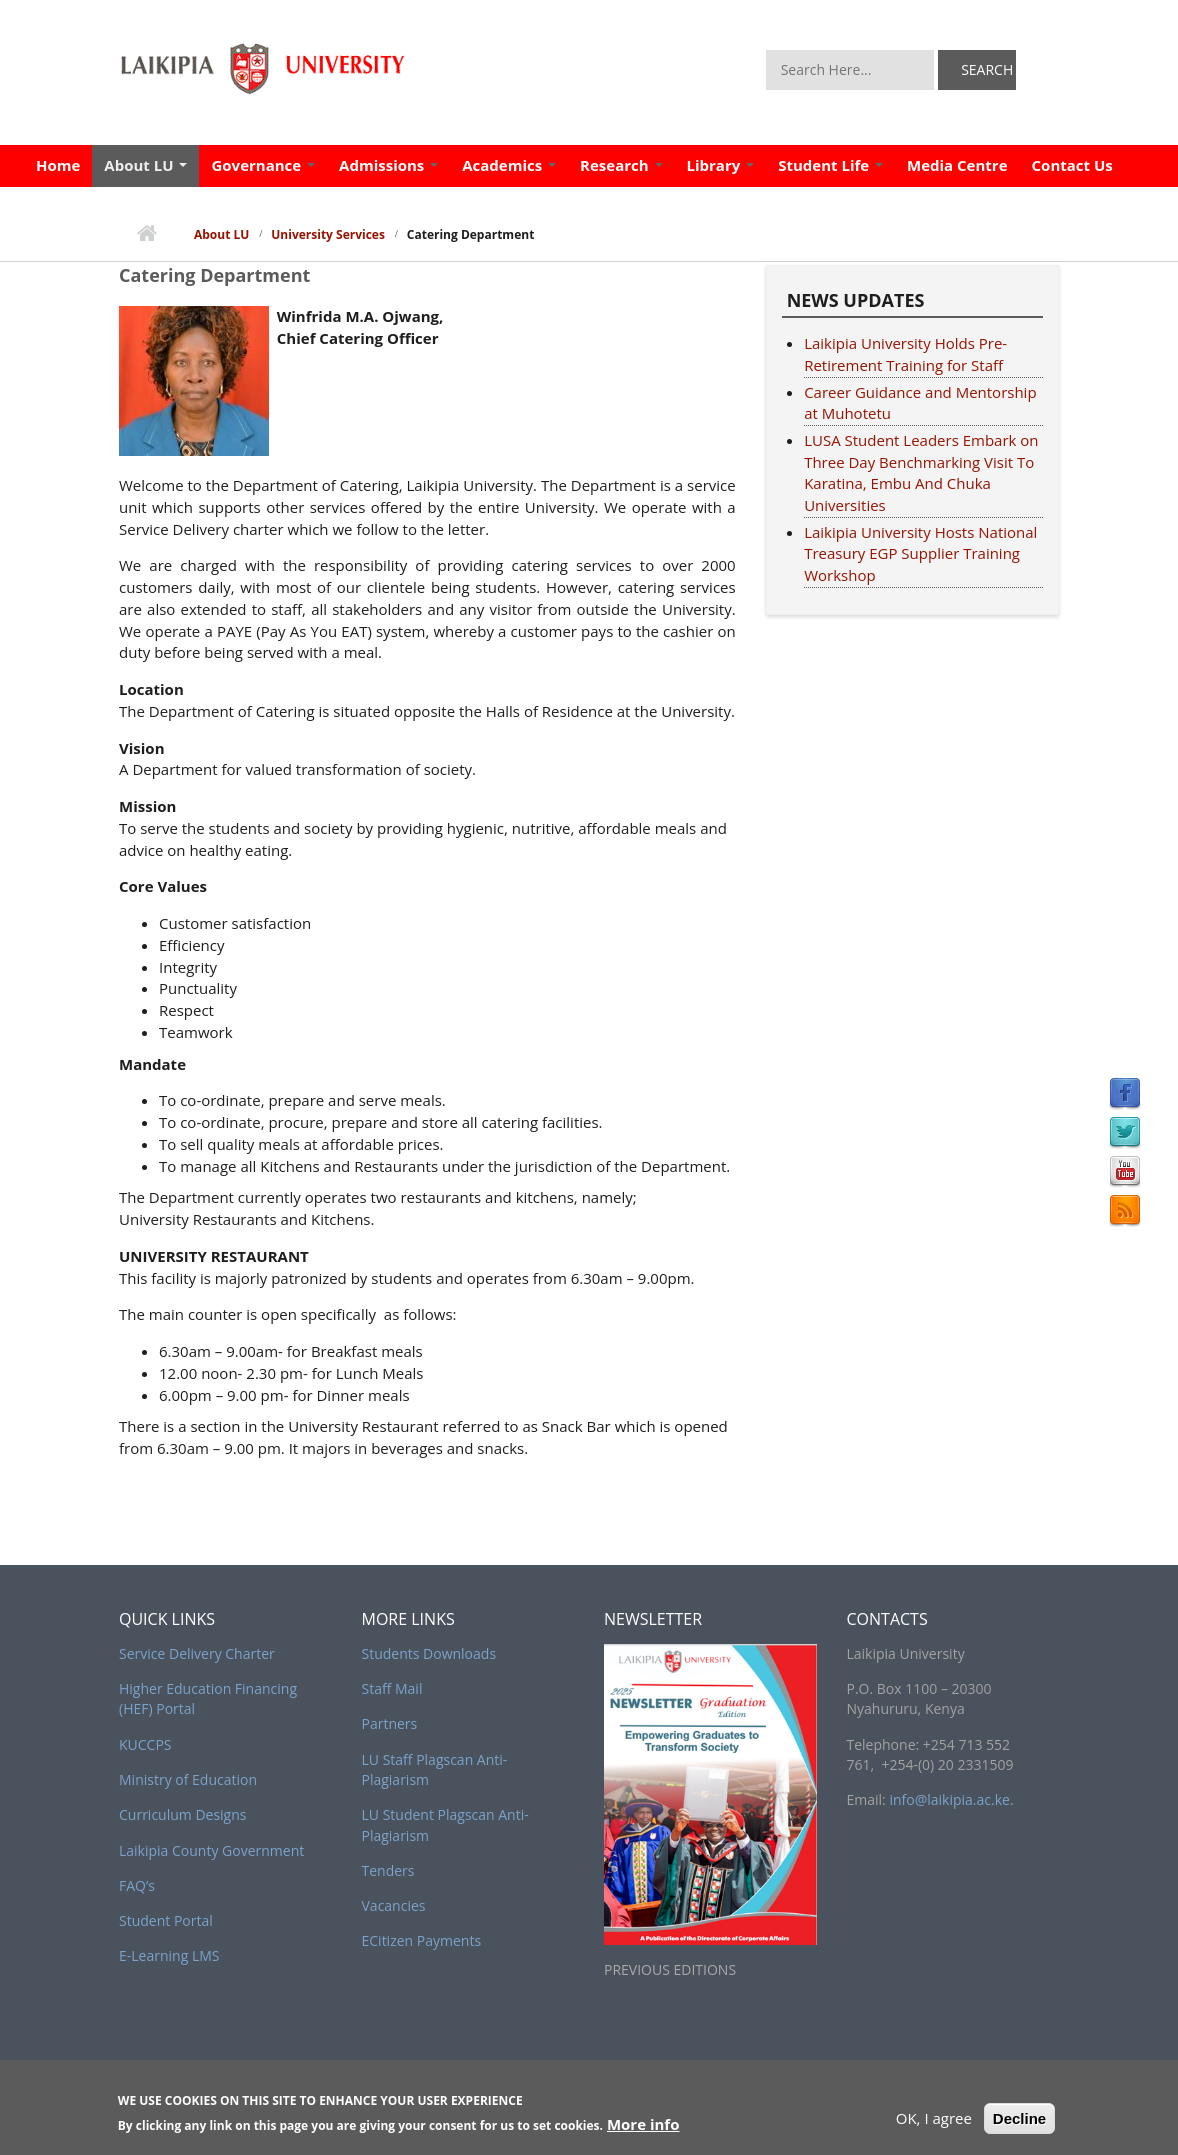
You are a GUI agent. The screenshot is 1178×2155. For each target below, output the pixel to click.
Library (721, 165)
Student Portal (166, 1920)
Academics (509, 165)
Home (58, 165)
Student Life (830, 165)
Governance (263, 165)
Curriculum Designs (182, 1814)
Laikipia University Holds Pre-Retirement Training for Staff (905, 354)
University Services (328, 234)
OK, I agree (934, 2121)
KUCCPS (145, 1744)
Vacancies (394, 1905)
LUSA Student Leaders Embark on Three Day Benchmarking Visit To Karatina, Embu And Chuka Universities (921, 472)
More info (643, 2128)
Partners (390, 1723)
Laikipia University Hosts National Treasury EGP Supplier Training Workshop (920, 554)
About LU (145, 165)
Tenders (388, 1870)
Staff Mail (392, 1688)
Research (621, 165)
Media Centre (957, 165)
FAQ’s (137, 1885)
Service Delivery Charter (197, 1653)
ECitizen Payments (422, 1940)
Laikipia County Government (211, 1850)
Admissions (388, 165)
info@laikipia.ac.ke (949, 1799)
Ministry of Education (188, 1779)
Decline (1019, 2121)
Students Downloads (429, 1653)
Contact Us (1072, 165)
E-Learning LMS (169, 1955)
